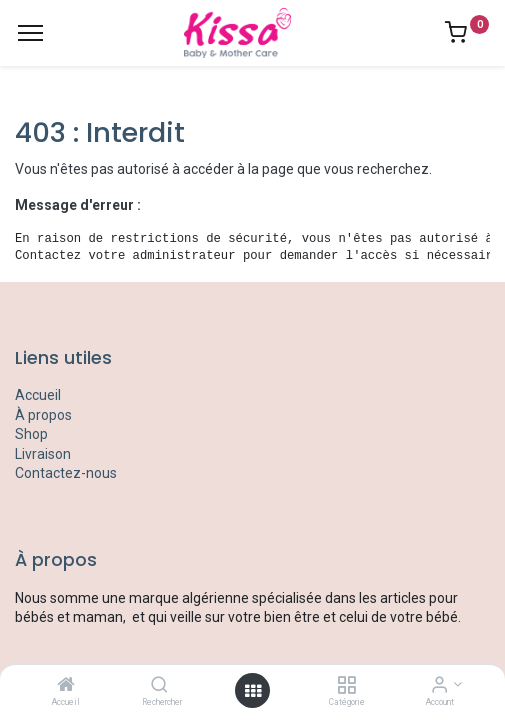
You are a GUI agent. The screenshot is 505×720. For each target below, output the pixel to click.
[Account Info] (439, 686)
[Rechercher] (159, 686)
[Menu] (30, 33)
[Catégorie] (346, 686)
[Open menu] (253, 691)
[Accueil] (66, 686)
